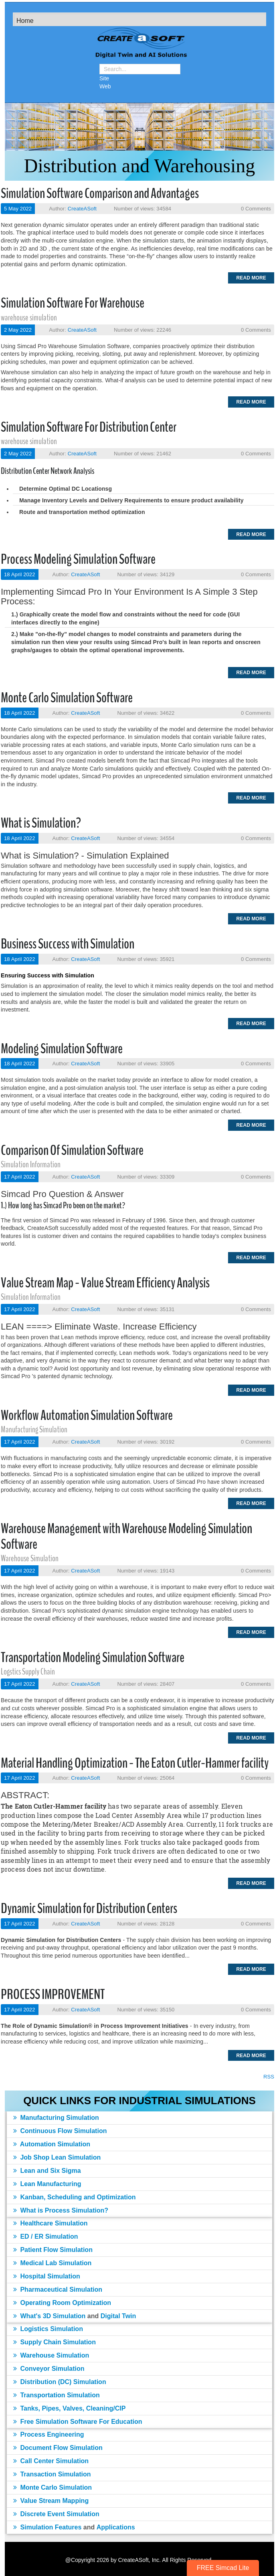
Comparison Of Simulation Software (72, 1150)
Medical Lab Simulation (52, 2263)
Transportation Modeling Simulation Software (92, 1657)
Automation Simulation (51, 2144)
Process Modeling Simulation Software (78, 559)
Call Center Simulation (51, 2461)
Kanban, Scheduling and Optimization (74, 2197)
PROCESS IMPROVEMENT (53, 1994)
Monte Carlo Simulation (52, 2487)
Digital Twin (118, 2316)
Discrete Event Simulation (56, 2514)
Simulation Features (47, 2527)
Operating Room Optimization (62, 2302)
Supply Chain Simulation (54, 2342)
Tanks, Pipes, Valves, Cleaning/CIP (69, 2408)
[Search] (139, 69)
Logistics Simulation (48, 2328)
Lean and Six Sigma (47, 2170)
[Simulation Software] (139, 44)
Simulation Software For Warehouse (72, 303)
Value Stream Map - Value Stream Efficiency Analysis (105, 1282)
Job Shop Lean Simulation (57, 2157)
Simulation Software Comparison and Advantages (100, 193)
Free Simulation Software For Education (77, 2421)
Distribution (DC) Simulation (59, 2381)
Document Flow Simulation (58, 2447)
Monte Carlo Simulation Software (67, 697)
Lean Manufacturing (47, 2183)
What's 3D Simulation (49, 2316)
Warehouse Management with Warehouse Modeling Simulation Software (126, 1536)
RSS (268, 2077)
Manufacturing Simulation (56, 2117)
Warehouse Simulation (51, 2355)
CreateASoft (82, 209)
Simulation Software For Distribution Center (88, 427)
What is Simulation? (41, 823)
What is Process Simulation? (60, 2210)
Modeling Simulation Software (62, 1048)
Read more (251, 278)
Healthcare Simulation (50, 2223)
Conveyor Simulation (48, 2368)
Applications (116, 2527)
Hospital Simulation (46, 2276)
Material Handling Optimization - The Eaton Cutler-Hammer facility (135, 1763)
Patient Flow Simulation (53, 2249)
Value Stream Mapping (51, 2500)
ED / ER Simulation (45, 2236)
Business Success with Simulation (67, 943)
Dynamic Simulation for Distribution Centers (89, 1908)
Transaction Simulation (52, 2474)
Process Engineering (48, 2434)
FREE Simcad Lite (223, 2567)
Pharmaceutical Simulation (57, 2289)
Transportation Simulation (56, 2395)
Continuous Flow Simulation (60, 2130)
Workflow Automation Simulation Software (87, 1415)
